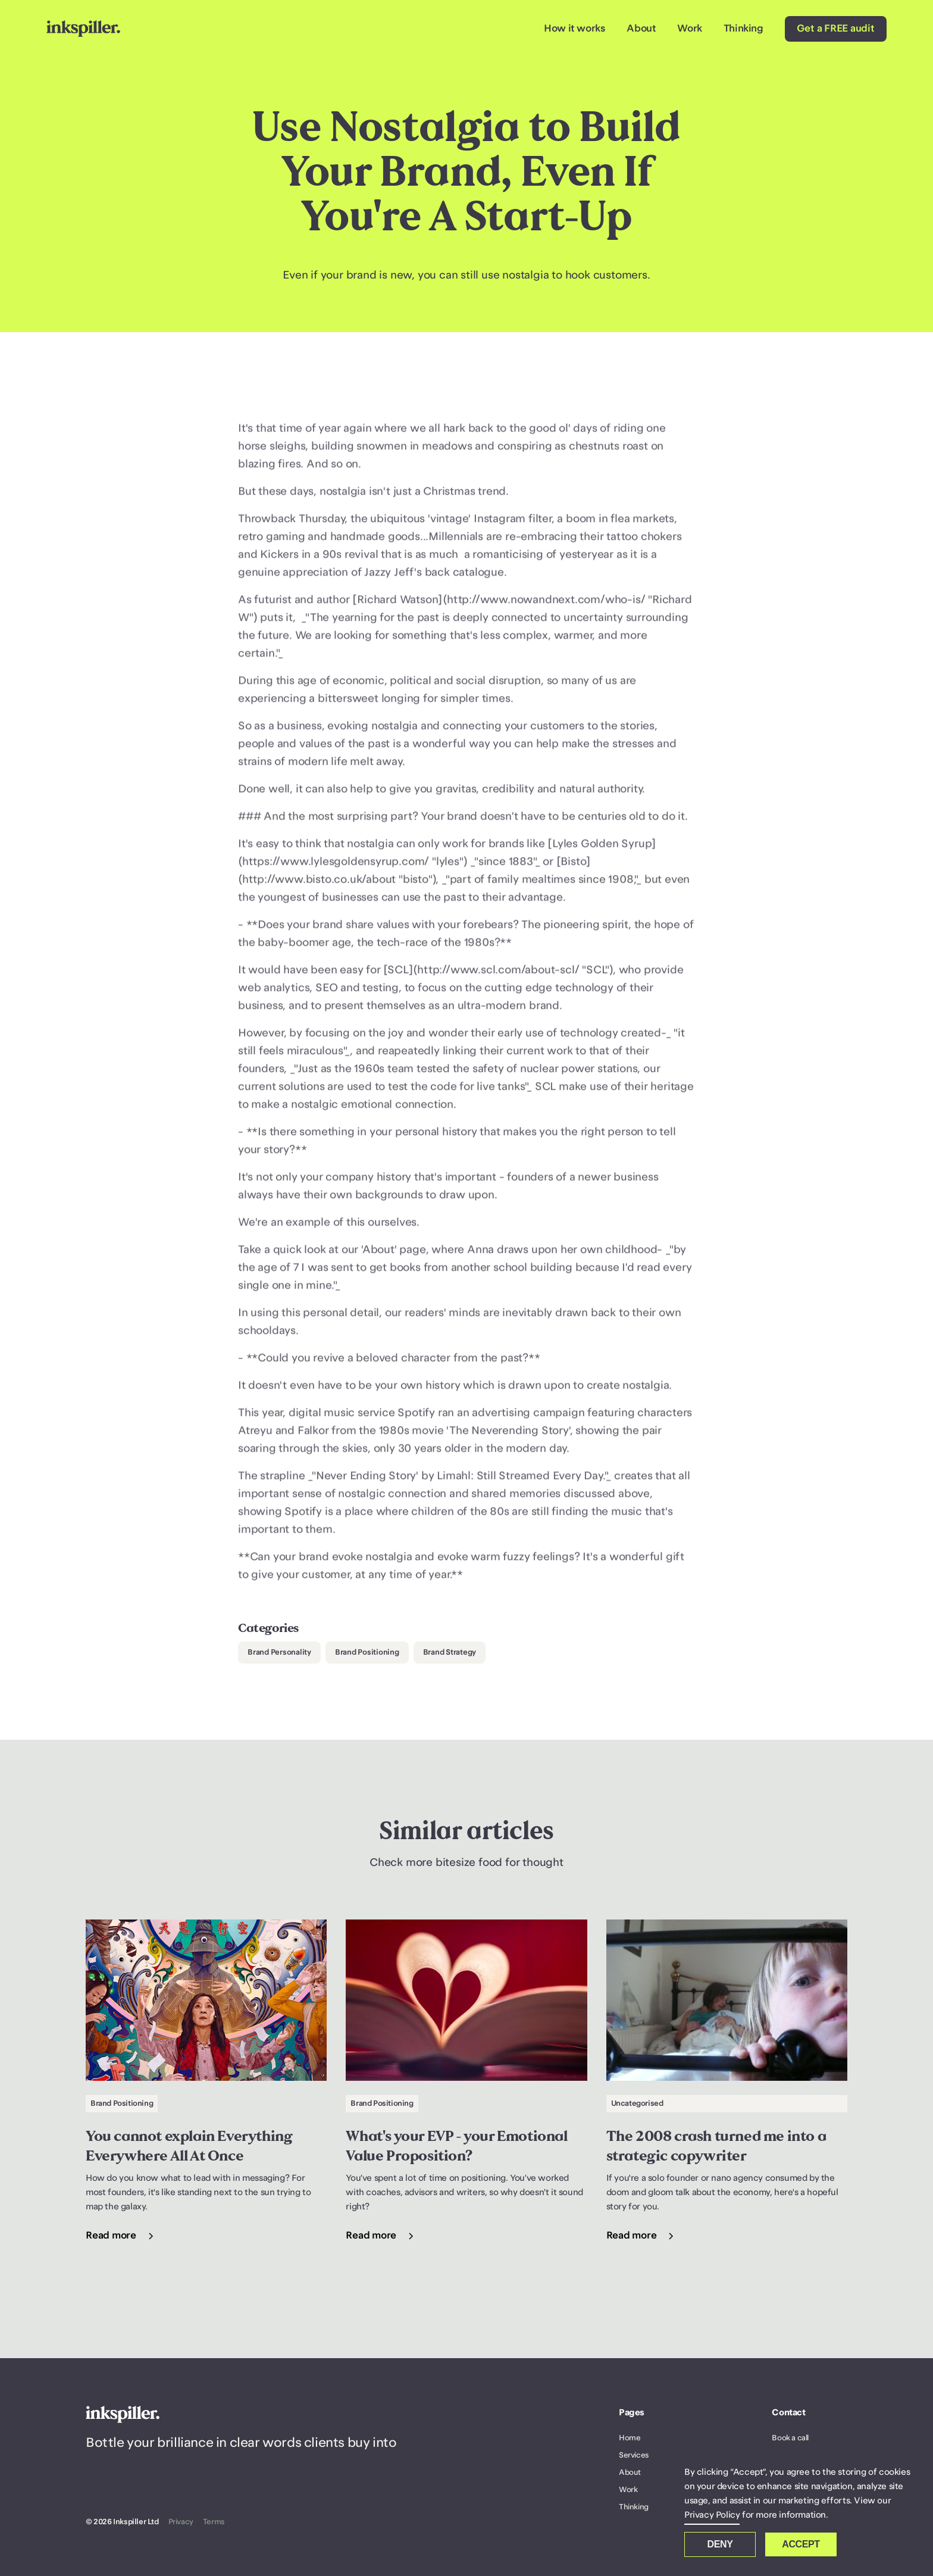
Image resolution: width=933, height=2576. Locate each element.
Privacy (180, 2522)
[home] (83, 28)
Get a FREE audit (836, 29)
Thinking (743, 29)
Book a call (790, 2438)
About (641, 29)
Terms (214, 2522)
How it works (574, 29)
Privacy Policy (712, 2515)
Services (634, 2455)
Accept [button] (800, 2544)
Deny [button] (720, 2544)
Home (629, 2438)
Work (689, 29)
